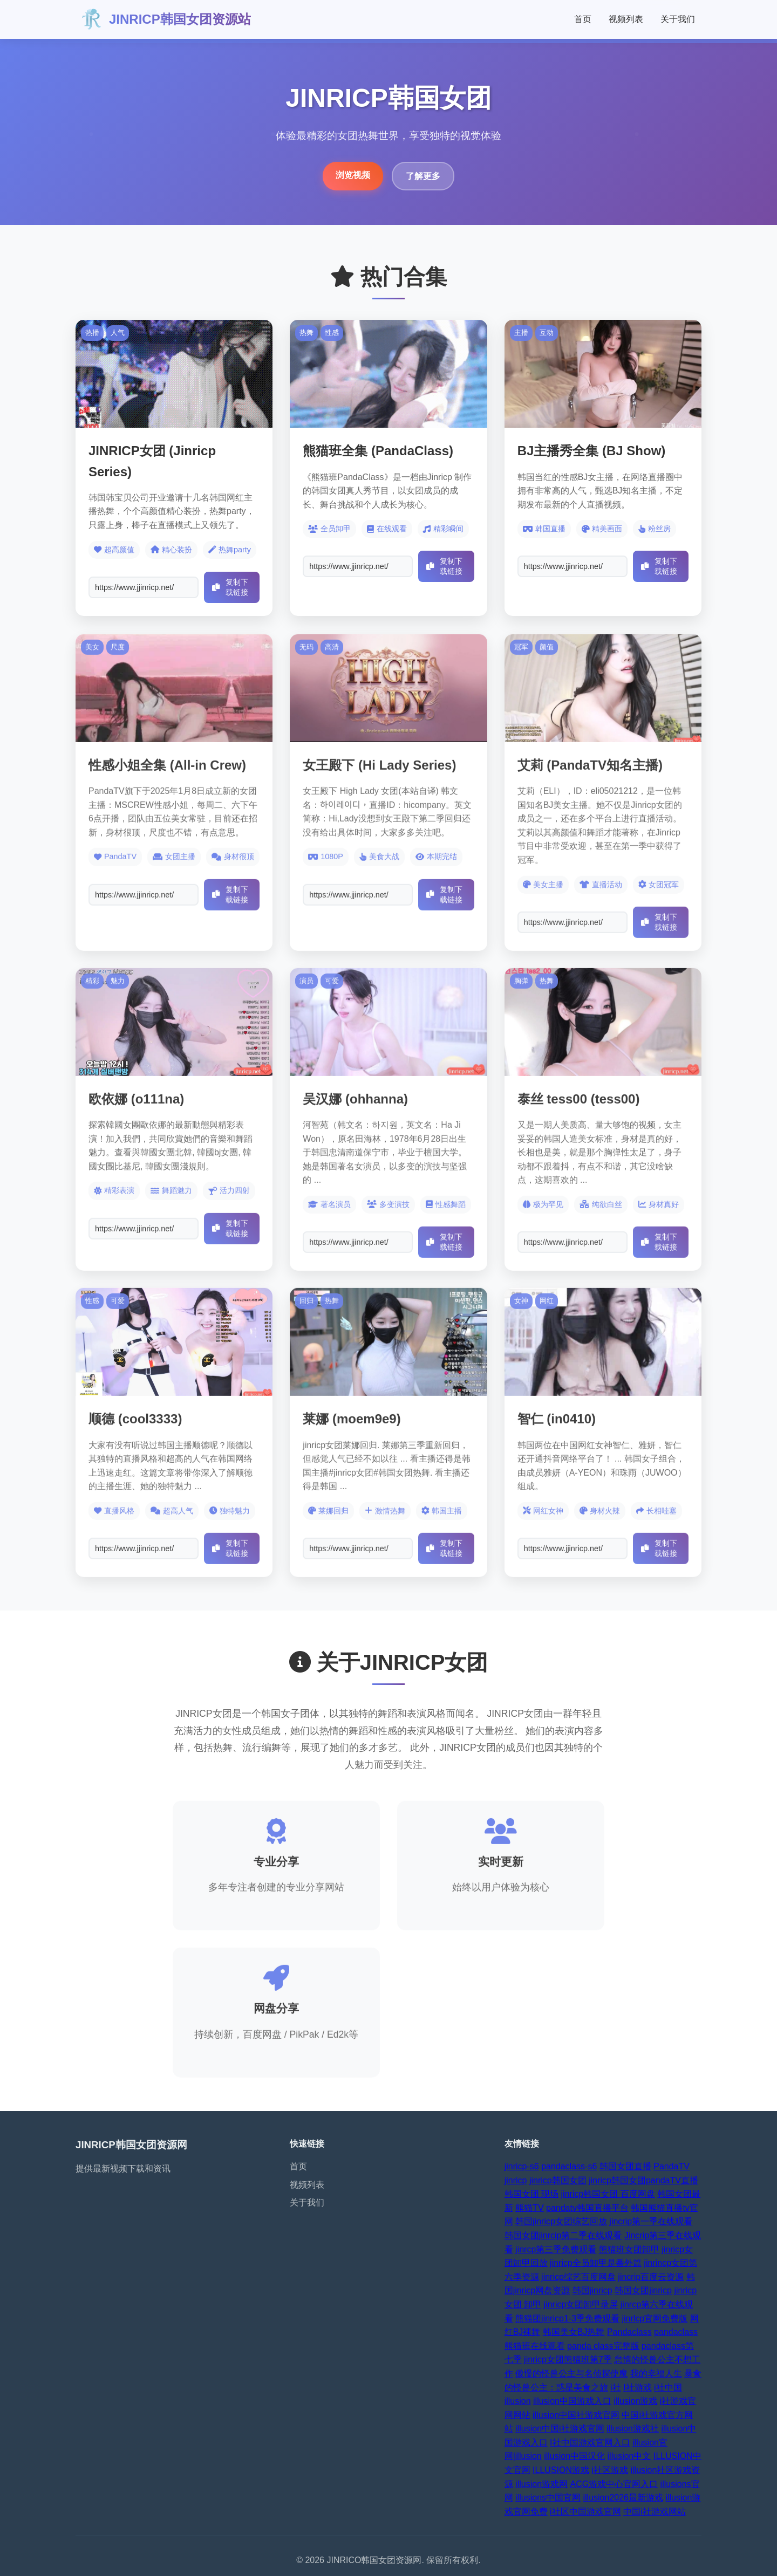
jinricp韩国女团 (558, 2180)
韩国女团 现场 (531, 2193)
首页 (582, 19)
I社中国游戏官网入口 (590, 2442)
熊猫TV (529, 2207)
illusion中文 (629, 2456)
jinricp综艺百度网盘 (578, 2277)
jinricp (516, 2180)
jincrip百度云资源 (651, 2277)
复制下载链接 (230, 587)
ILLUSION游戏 (561, 2470)
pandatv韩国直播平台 (587, 2207)
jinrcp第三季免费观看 (555, 2249)
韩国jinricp (592, 2290)
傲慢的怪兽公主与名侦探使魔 (571, 2373)
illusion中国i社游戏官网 (559, 2428)
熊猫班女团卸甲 (629, 2249)
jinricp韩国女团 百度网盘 (608, 2193)
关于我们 (677, 19)
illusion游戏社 (632, 2428)
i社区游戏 (609, 2470)
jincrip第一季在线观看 (650, 2221)
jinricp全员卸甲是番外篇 (596, 2262)
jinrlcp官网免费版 (654, 2318)
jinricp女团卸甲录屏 (581, 2304)
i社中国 (668, 2387)
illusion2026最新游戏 (623, 2497)
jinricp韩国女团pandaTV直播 (643, 2180)
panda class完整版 (603, 2346)
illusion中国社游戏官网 (576, 2415)
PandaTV (671, 2166)
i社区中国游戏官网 (585, 2511)
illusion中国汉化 (574, 2456)
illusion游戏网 (541, 2484)
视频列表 (626, 19)
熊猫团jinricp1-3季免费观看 (567, 2318)
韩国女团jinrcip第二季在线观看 (563, 2235)
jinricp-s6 (522, 2166)
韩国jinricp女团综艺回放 (561, 2221)
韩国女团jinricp (643, 2290)
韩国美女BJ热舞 (574, 2332)
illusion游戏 (635, 2401)
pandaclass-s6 (569, 2166)
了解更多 (423, 176)
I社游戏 (637, 2387)
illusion (518, 2401)
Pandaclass (629, 2332)
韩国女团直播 (625, 2166)
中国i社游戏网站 (654, 2511)
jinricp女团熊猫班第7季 (568, 2359)
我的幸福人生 (656, 2373)
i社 (615, 2387)
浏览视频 (353, 175)
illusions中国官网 (548, 2497)
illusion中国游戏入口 (572, 2401)
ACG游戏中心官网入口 (614, 2484)
